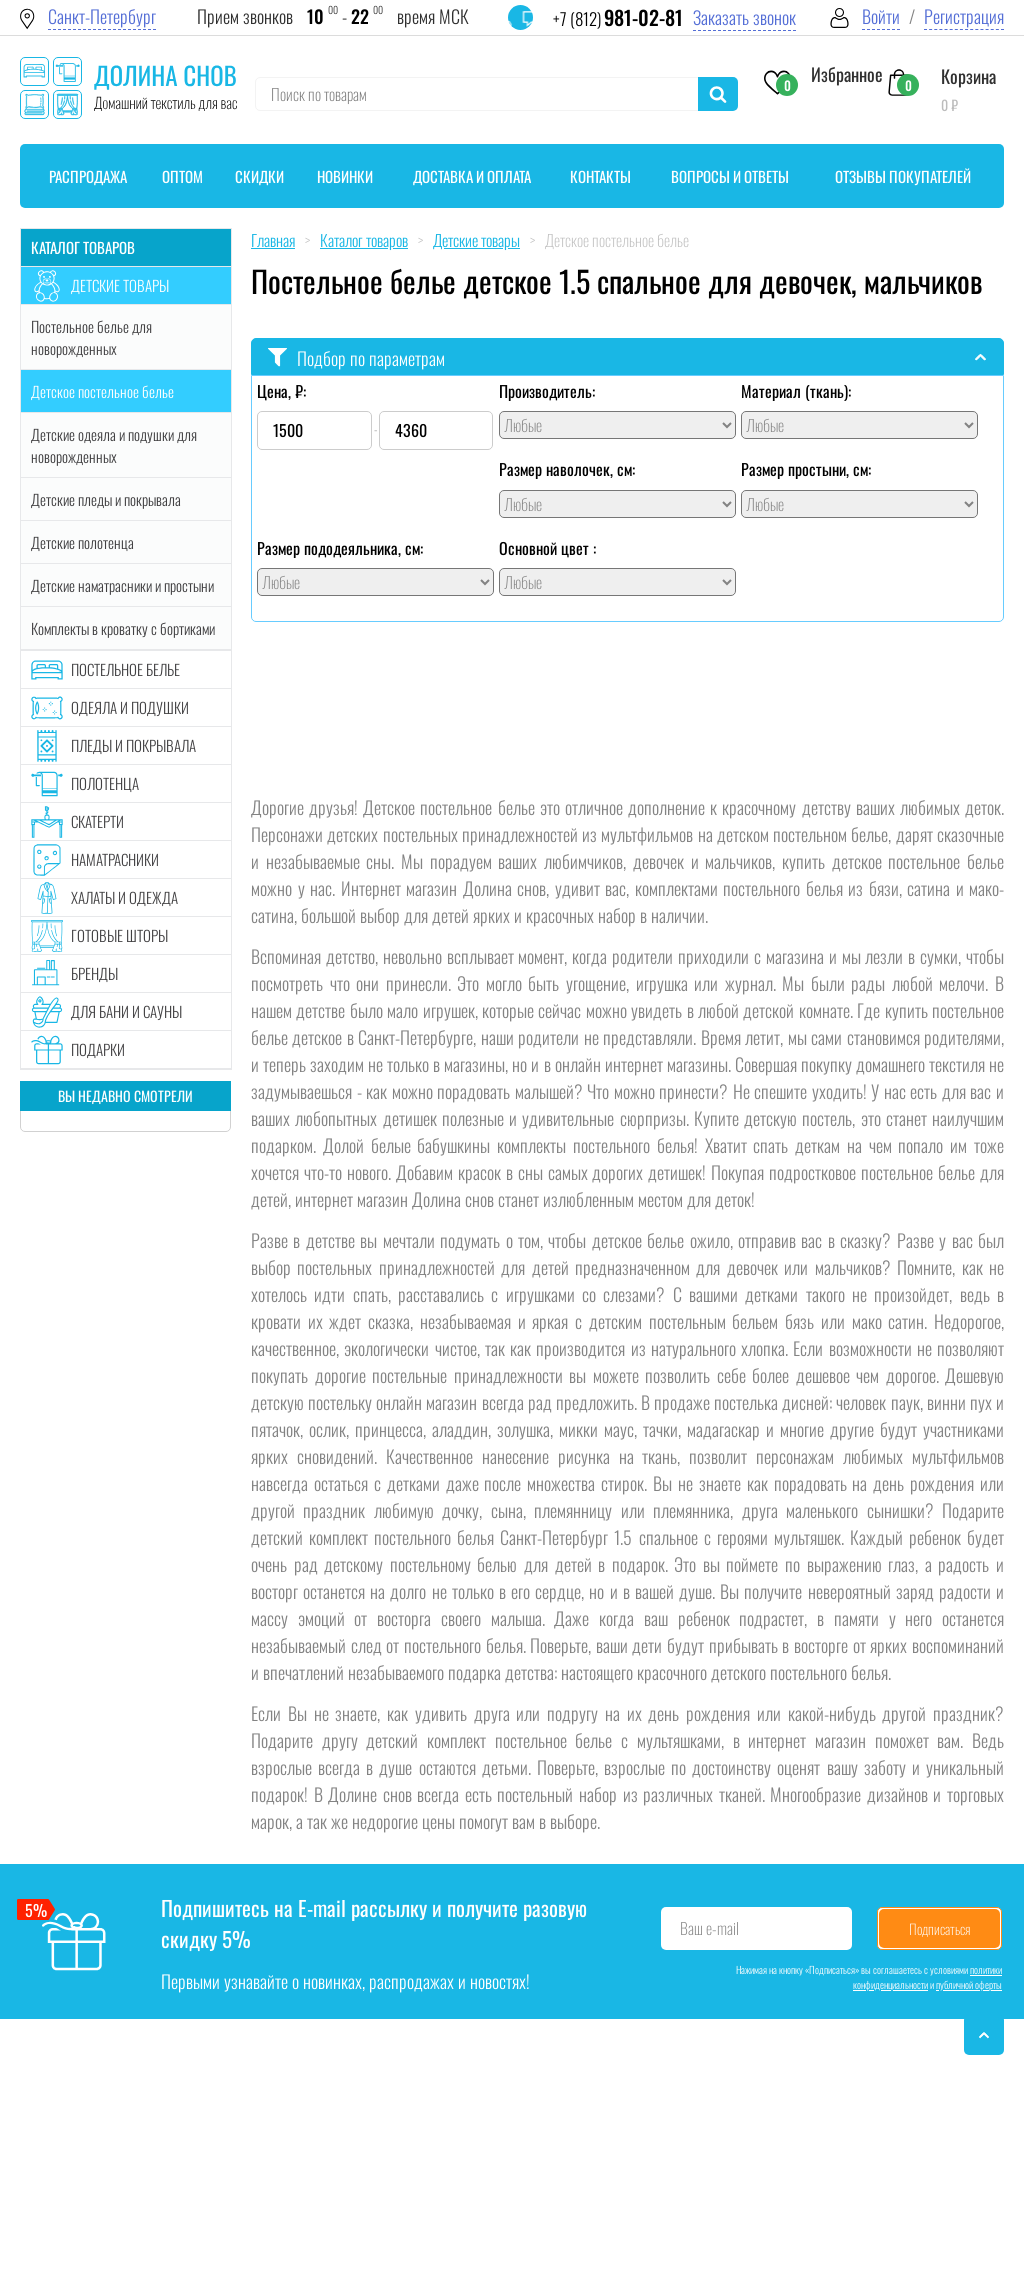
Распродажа (88, 176)
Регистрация (964, 16)
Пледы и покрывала (133, 745)
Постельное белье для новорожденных (91, 337)
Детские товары (120, 285)
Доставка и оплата (472, 176)
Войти (881, 16)
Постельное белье (125, 669)
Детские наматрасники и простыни (122, 585)
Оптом (182, 176)
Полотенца (105, 783)
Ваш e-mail (709, 1928)
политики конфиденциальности (927, 1977)
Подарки (98, 1049)
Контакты (600, 176)
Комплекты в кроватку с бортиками (123, 628)
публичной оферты (969, 1984)
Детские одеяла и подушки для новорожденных (114, 445)
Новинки (345, 176)
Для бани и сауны (126, 1011)
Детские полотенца (82, 542)
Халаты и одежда (124, 897)
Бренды (94, 973)
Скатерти (97, 821)
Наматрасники (115, 859)
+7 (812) (618, 18)
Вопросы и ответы (730, 176)
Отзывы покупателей (903, 176)
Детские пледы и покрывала (106, 499)
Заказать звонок (744, 17)
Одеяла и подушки (130, 707)
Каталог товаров (83, 247)
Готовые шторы (119, 935)
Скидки (259, 176)
